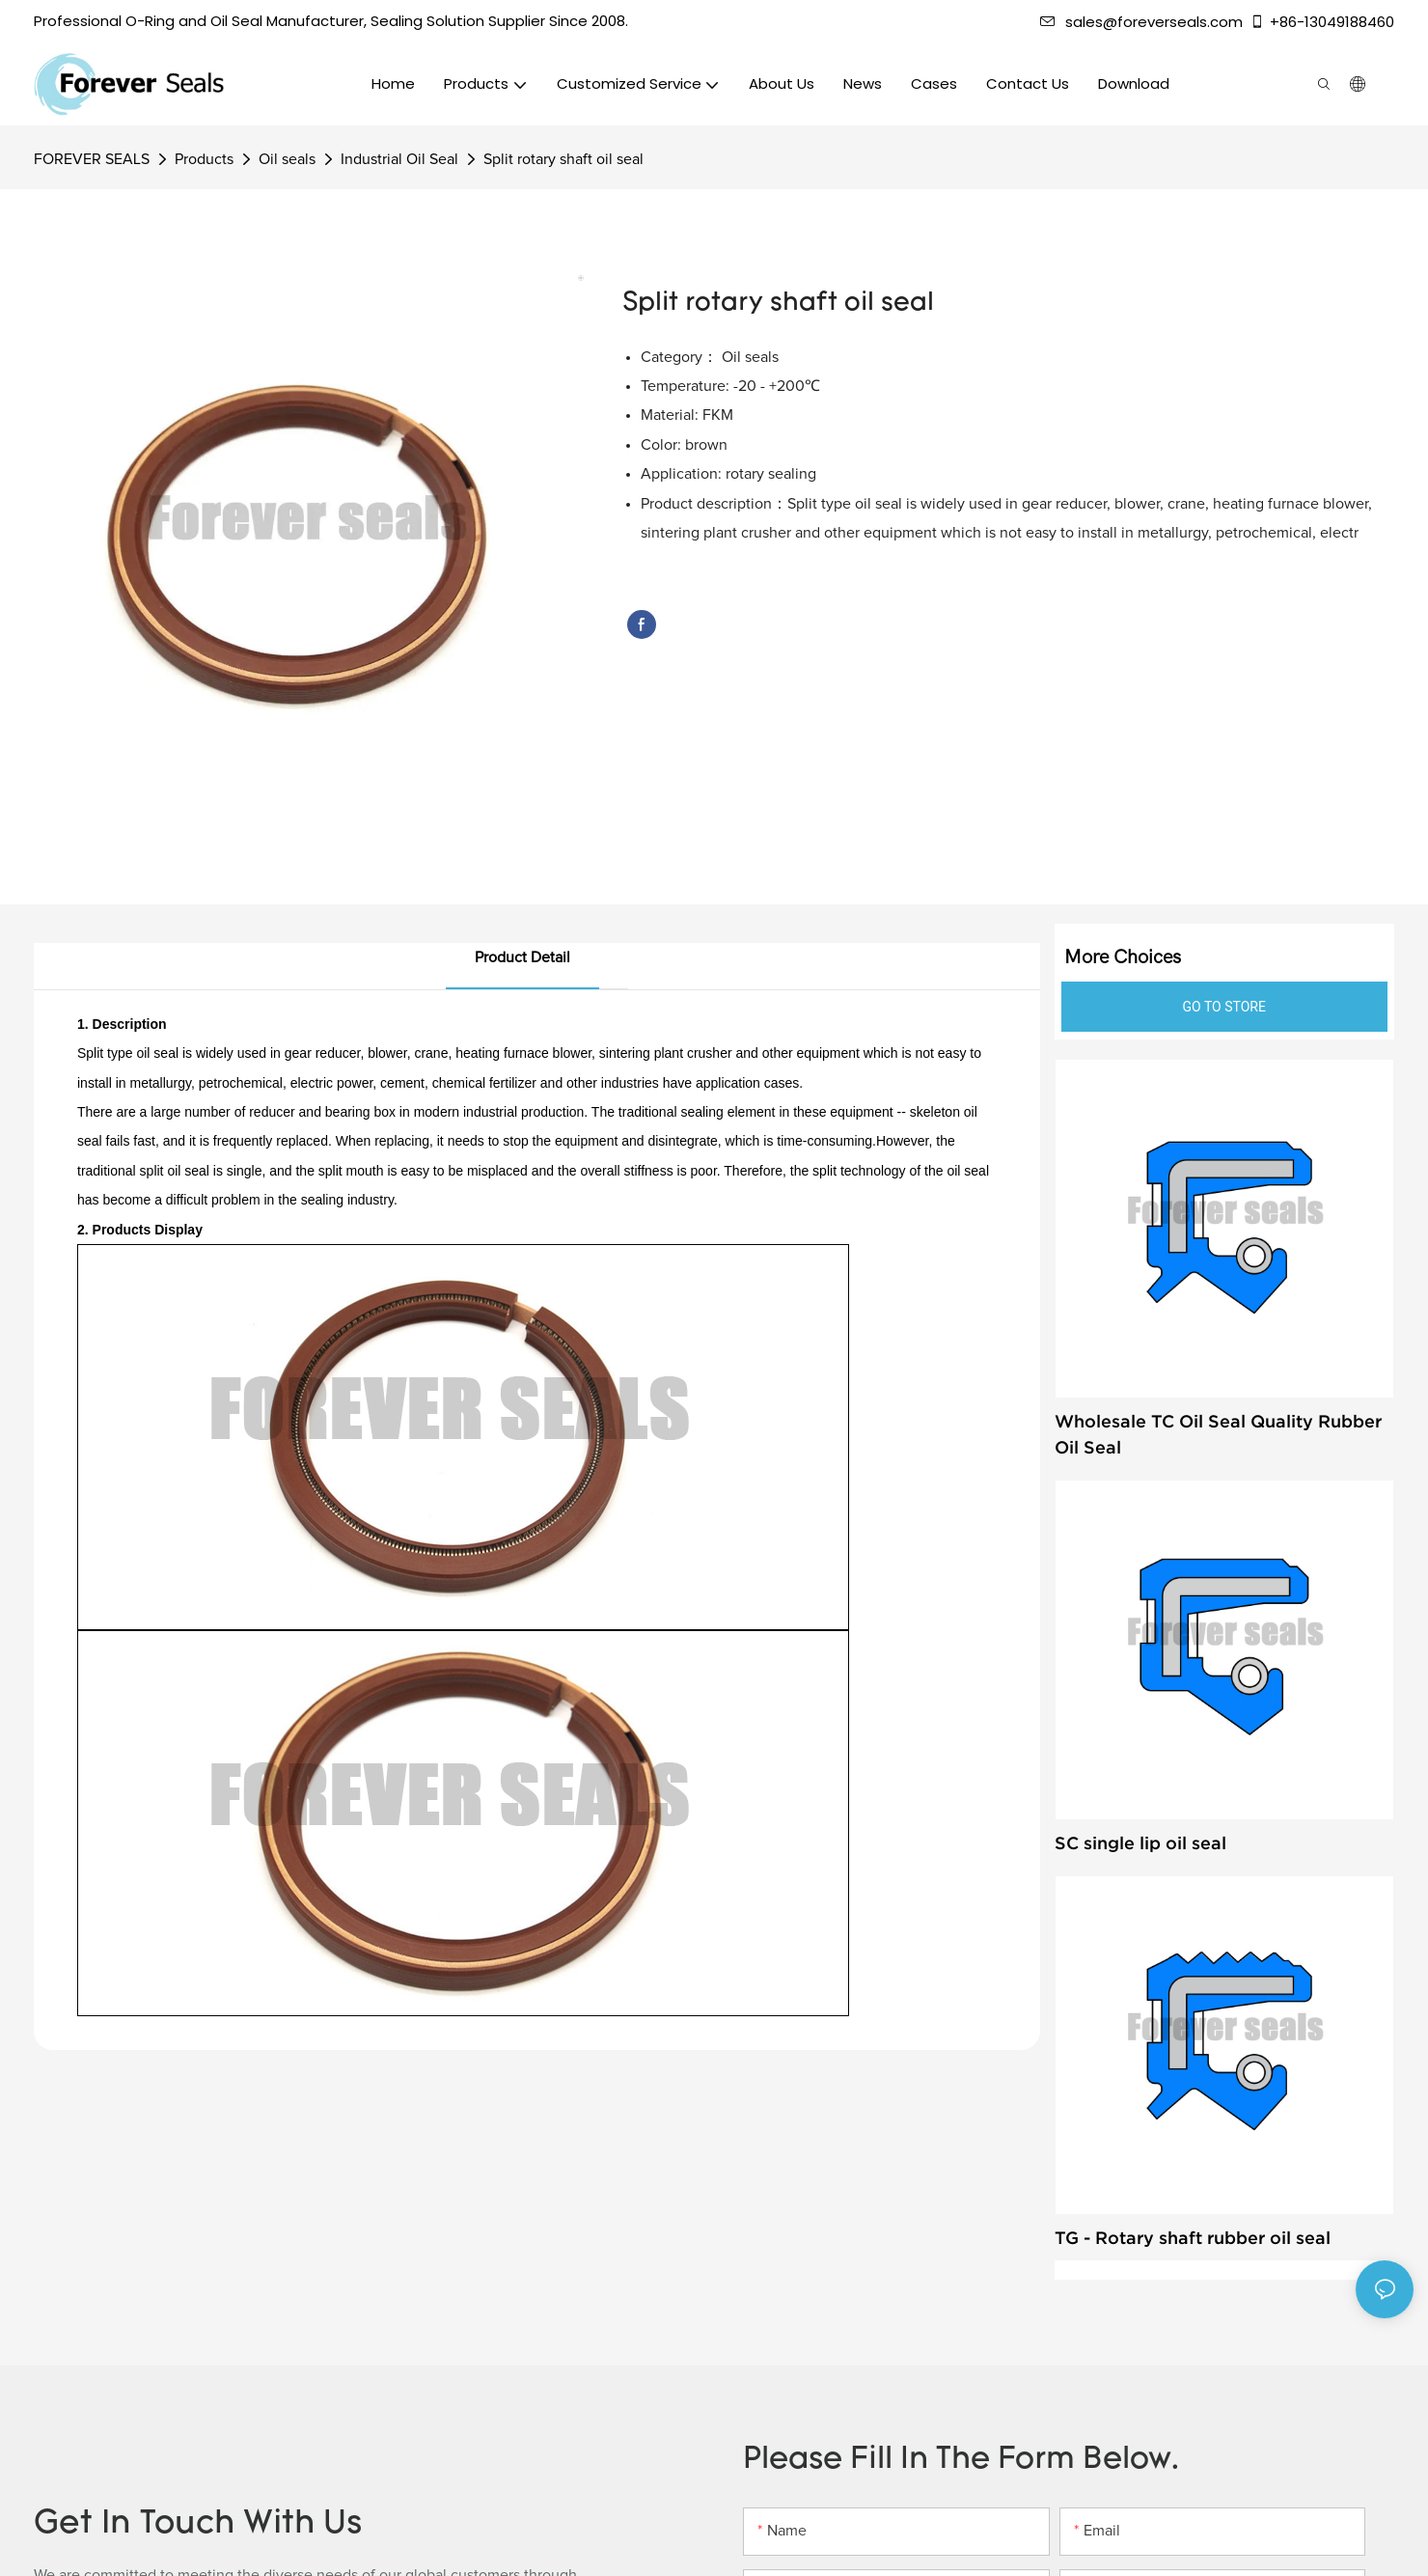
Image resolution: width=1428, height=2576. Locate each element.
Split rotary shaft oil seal (563, 159)
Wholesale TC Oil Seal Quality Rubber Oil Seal (1218, 1434)
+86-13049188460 (1322, 22)
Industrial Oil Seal (399, 159)
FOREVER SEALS (92, 159)
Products (204, 159)
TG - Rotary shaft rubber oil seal (1193, 2238)
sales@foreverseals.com (1141, 22)
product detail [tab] (522, 957)
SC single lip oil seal (1140, 1843)
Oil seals (287, 159)
